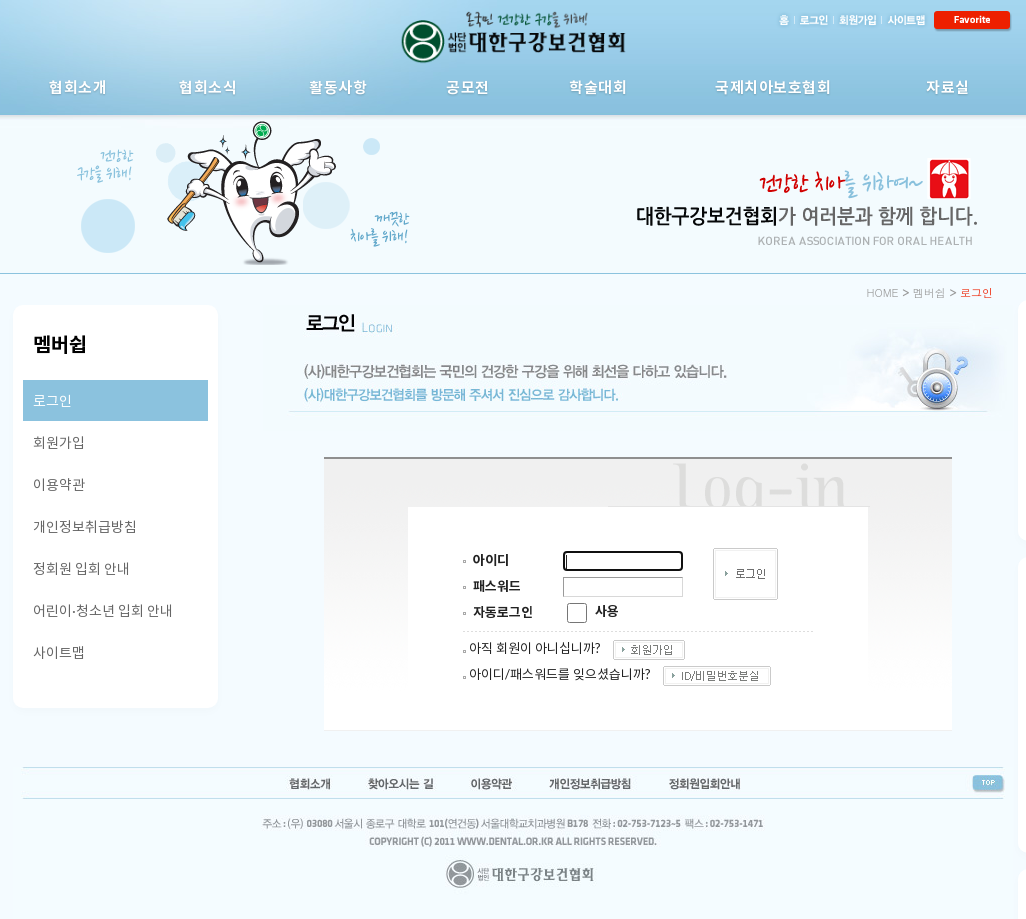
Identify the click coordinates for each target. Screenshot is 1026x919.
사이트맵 (59, 652)
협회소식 (208, 87)
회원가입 (59, 442)
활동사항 (338, 87)
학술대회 (598, 87)
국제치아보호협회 (773, 87)
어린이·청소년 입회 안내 (103, 610)
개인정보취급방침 (85, 526)
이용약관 (59, 484)
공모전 (468, 87)
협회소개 (78, 87)
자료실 (948, 87)
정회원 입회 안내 (81, 568)
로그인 (52, 400)
